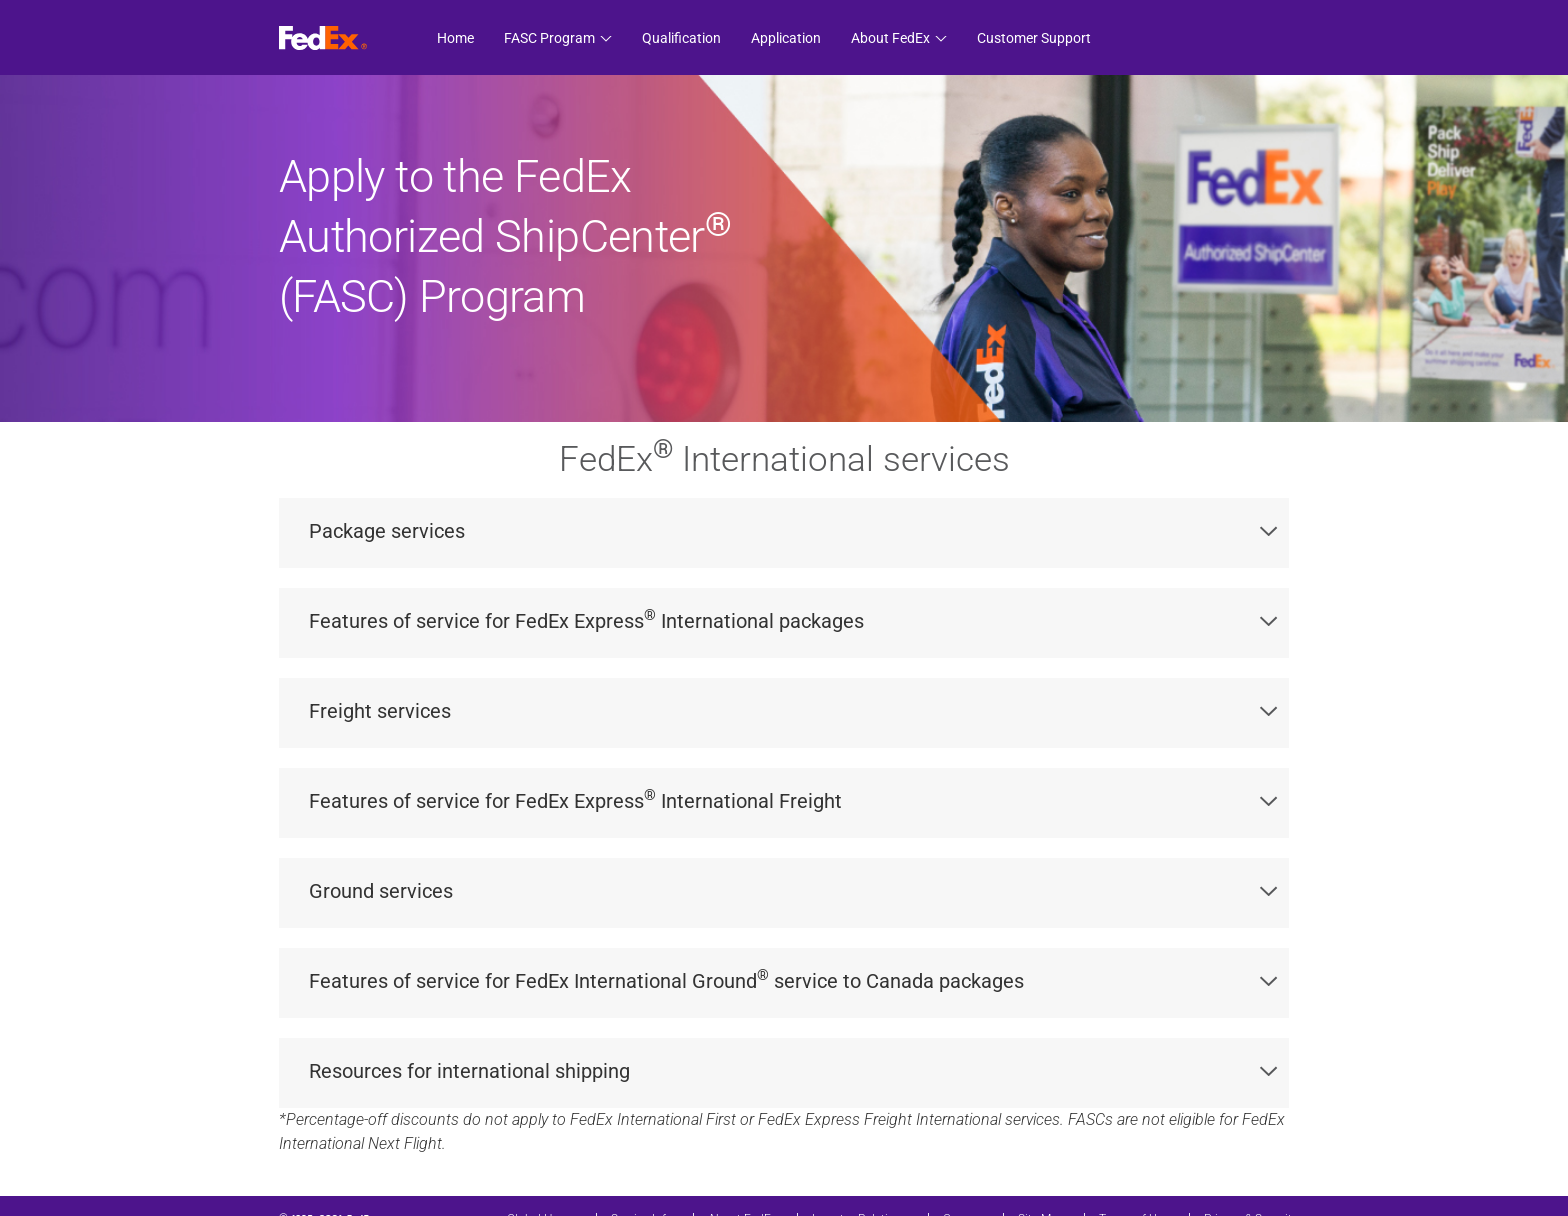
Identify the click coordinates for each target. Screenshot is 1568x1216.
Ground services (793, 891)
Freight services (793, 711)
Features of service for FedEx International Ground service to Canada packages (793, 979)
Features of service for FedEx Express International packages (793, 619)
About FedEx (890, 38)
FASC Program (549, 38)
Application (786, 38)
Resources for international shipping (793, 1071)
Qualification (681, 38)
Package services (793, 531)
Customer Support (1034, 38)
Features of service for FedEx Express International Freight (793, 799)
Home (455, 38)
